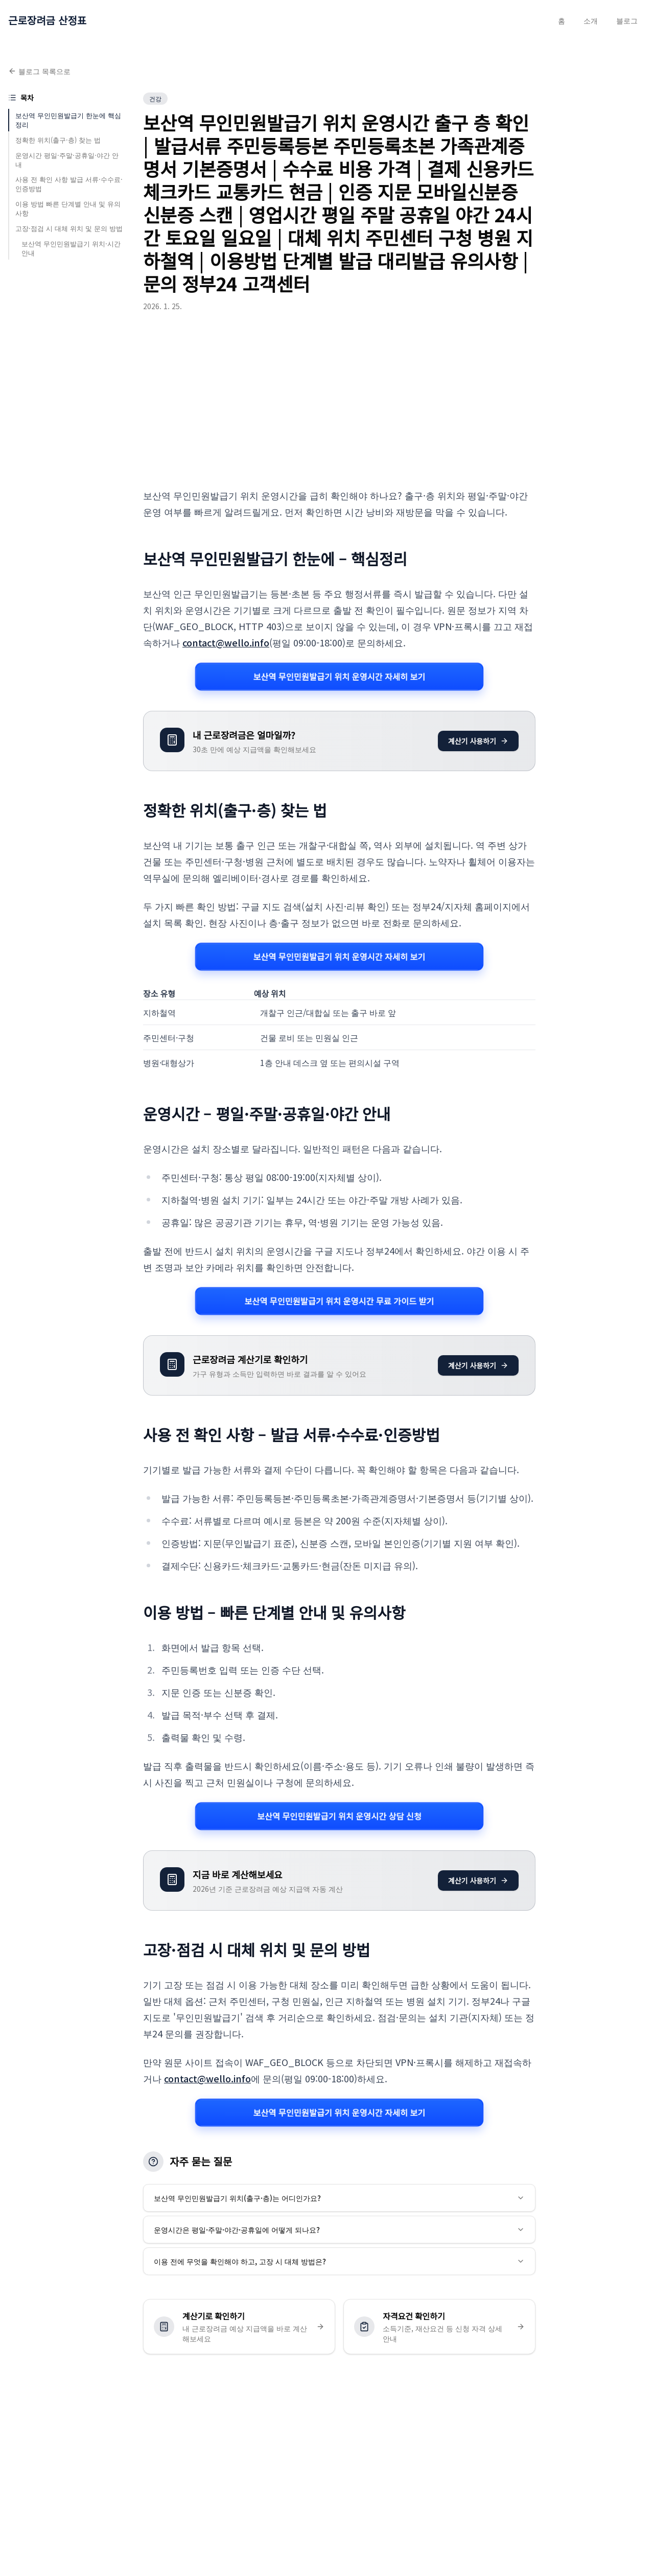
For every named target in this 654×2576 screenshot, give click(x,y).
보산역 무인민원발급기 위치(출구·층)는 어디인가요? (339, 2198)
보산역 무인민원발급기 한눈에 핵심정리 (68, 119)
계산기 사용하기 (478, 741)
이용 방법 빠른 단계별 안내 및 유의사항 (68, 208)
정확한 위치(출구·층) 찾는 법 (58, 140)
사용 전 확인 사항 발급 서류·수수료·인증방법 (69, 183)
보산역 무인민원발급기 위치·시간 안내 (71, 248)
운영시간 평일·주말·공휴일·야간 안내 (67, 159)
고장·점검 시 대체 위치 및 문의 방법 (69, 228)
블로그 (627, 20)
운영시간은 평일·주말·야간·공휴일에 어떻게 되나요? (339, 2229)
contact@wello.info (225, 642)
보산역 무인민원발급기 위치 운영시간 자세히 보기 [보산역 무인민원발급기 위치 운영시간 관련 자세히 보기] (339, 676)
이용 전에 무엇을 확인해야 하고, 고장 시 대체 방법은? (339, 2261)
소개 (590, 20)
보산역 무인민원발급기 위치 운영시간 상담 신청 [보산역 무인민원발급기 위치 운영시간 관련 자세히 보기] (339, 1815)
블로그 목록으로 (39, 71)
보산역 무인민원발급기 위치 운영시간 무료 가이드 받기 (339, 1300)
